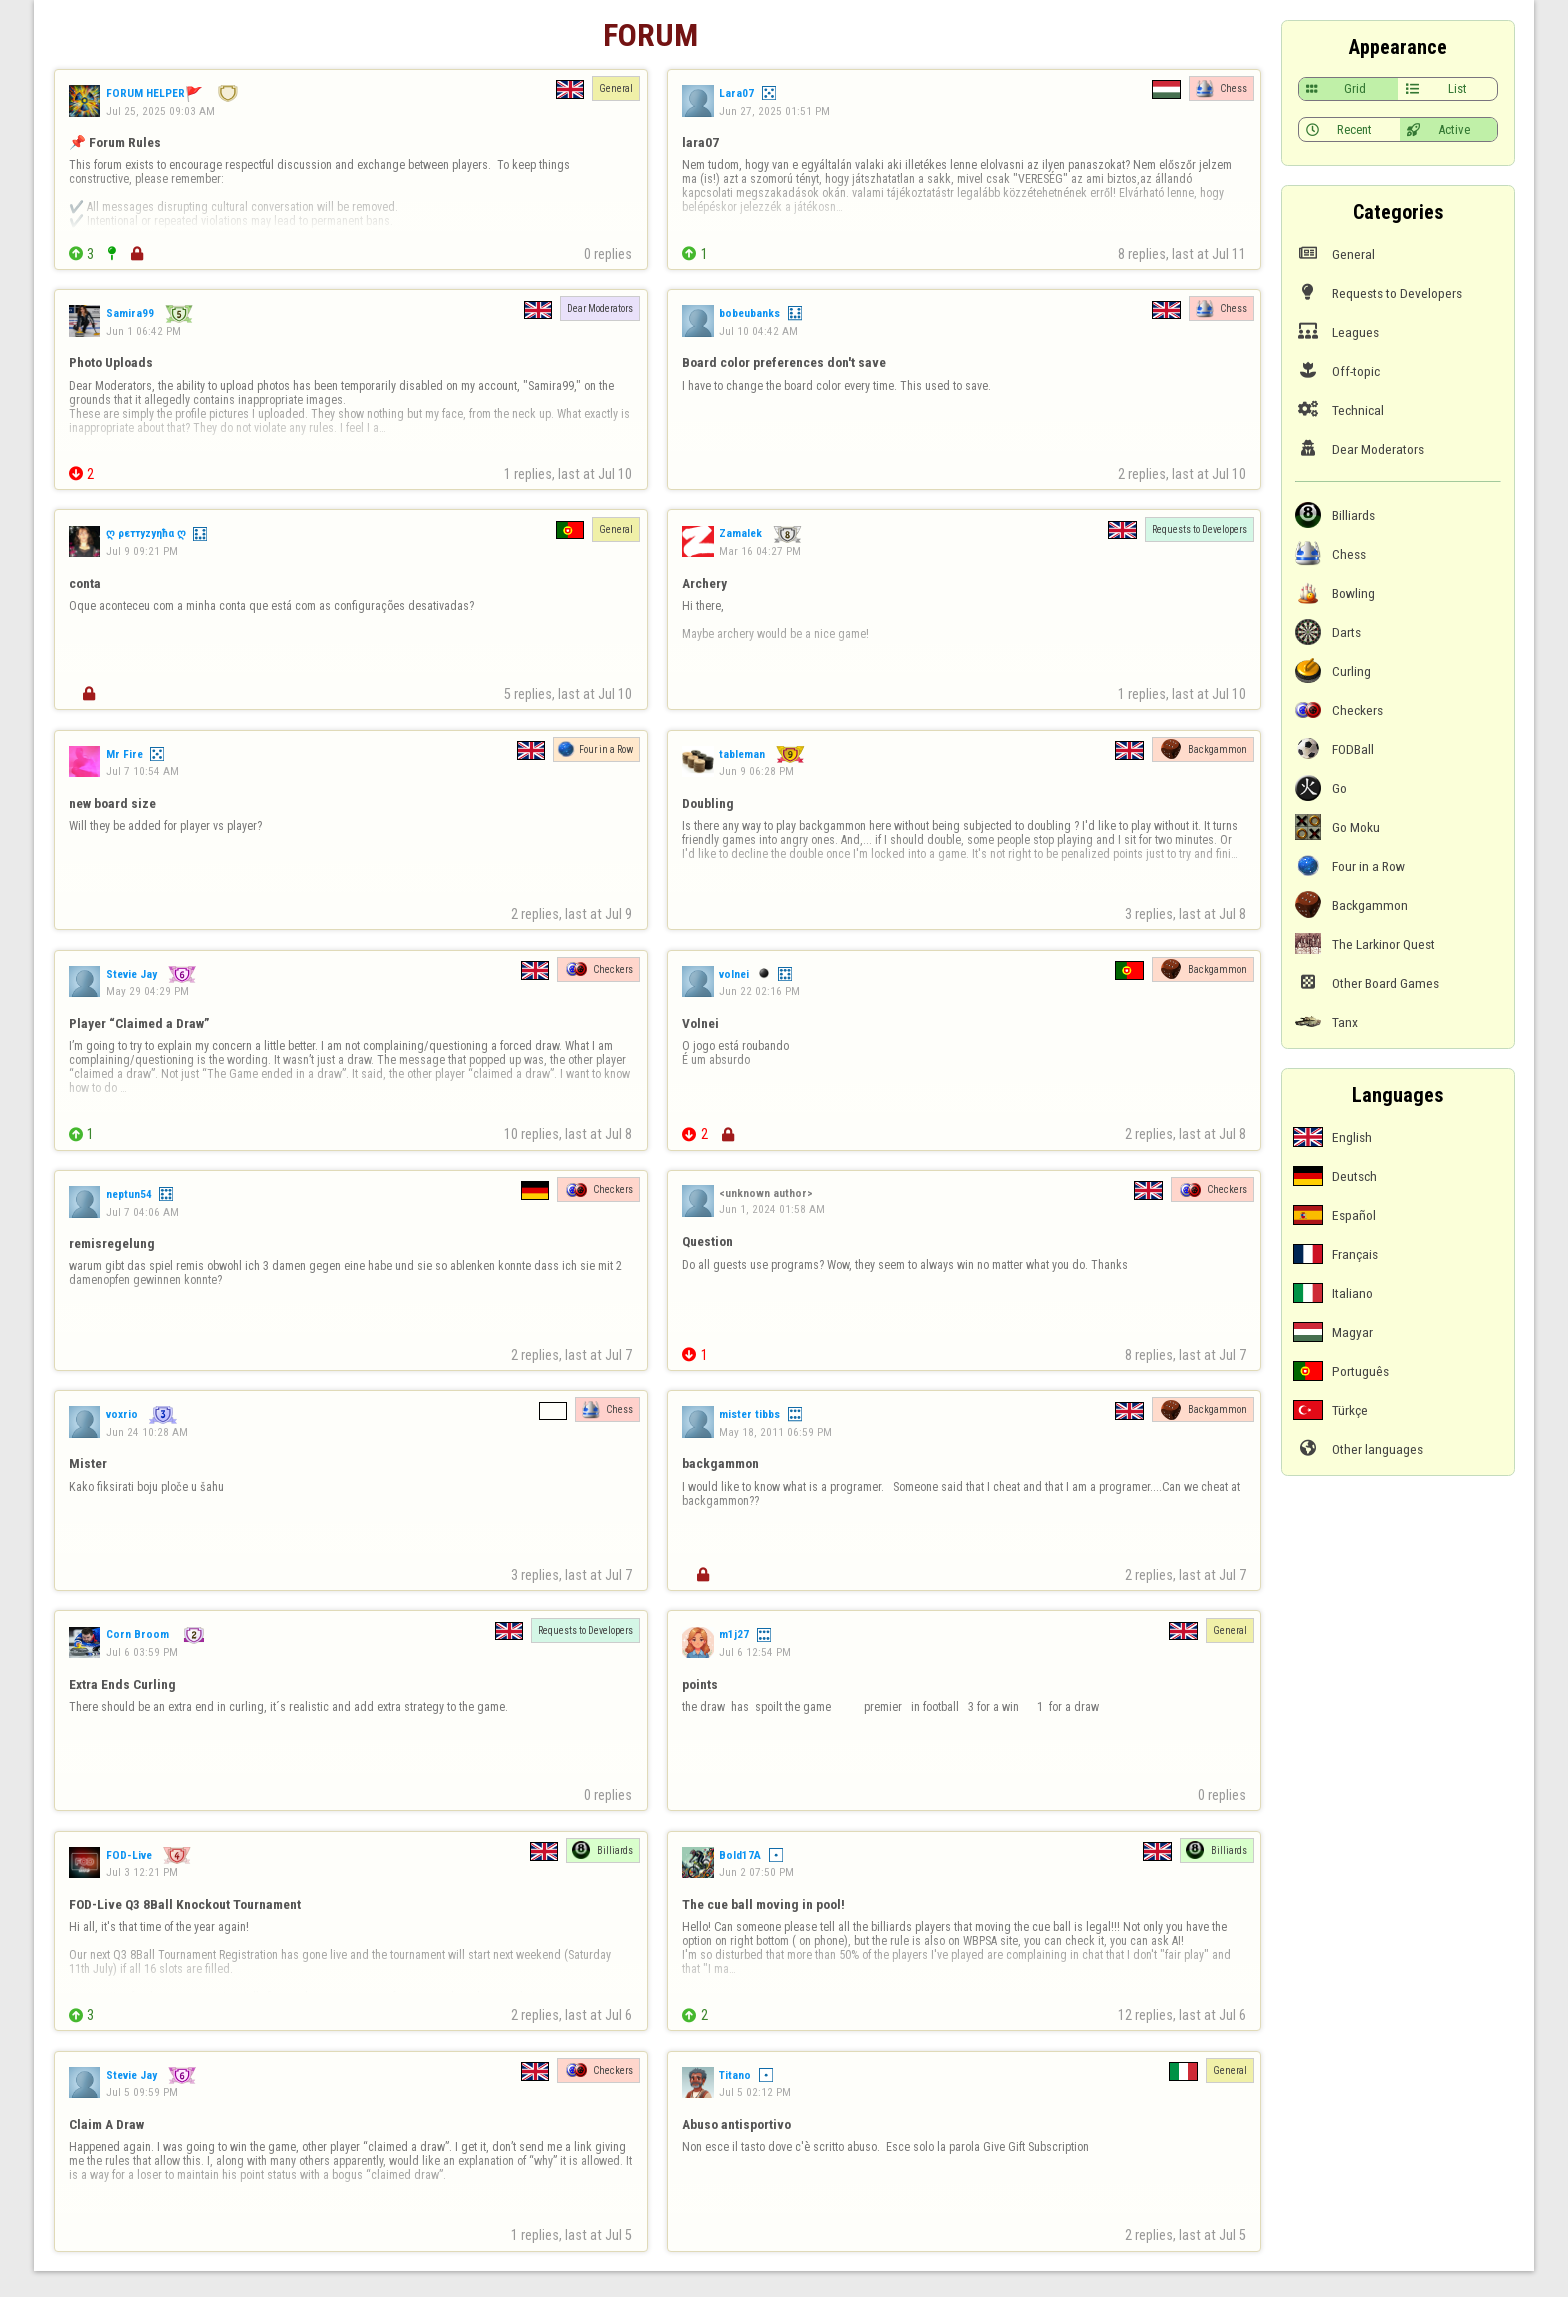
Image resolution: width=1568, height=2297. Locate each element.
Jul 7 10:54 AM (142, 771)
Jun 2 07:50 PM (756, 1872)
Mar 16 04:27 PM (760, 551)
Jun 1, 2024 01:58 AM (772, 1209)
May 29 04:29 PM (147, 991)
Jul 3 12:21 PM (142, 1872)
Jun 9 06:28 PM (756, 771)
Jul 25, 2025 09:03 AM (160, 111)
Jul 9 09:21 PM (142, 551)
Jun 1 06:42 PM (143, 331)
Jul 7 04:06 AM (142, 1212)
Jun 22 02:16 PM (759, 991)
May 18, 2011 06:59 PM (775, 1432)
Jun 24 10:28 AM (147, 1432)
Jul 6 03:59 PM (142, 1652)
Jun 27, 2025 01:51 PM (774, 111)
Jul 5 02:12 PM (755, 2092)
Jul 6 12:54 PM (755, 1652)
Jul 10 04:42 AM (758, 331)
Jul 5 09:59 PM (142, 2092)
